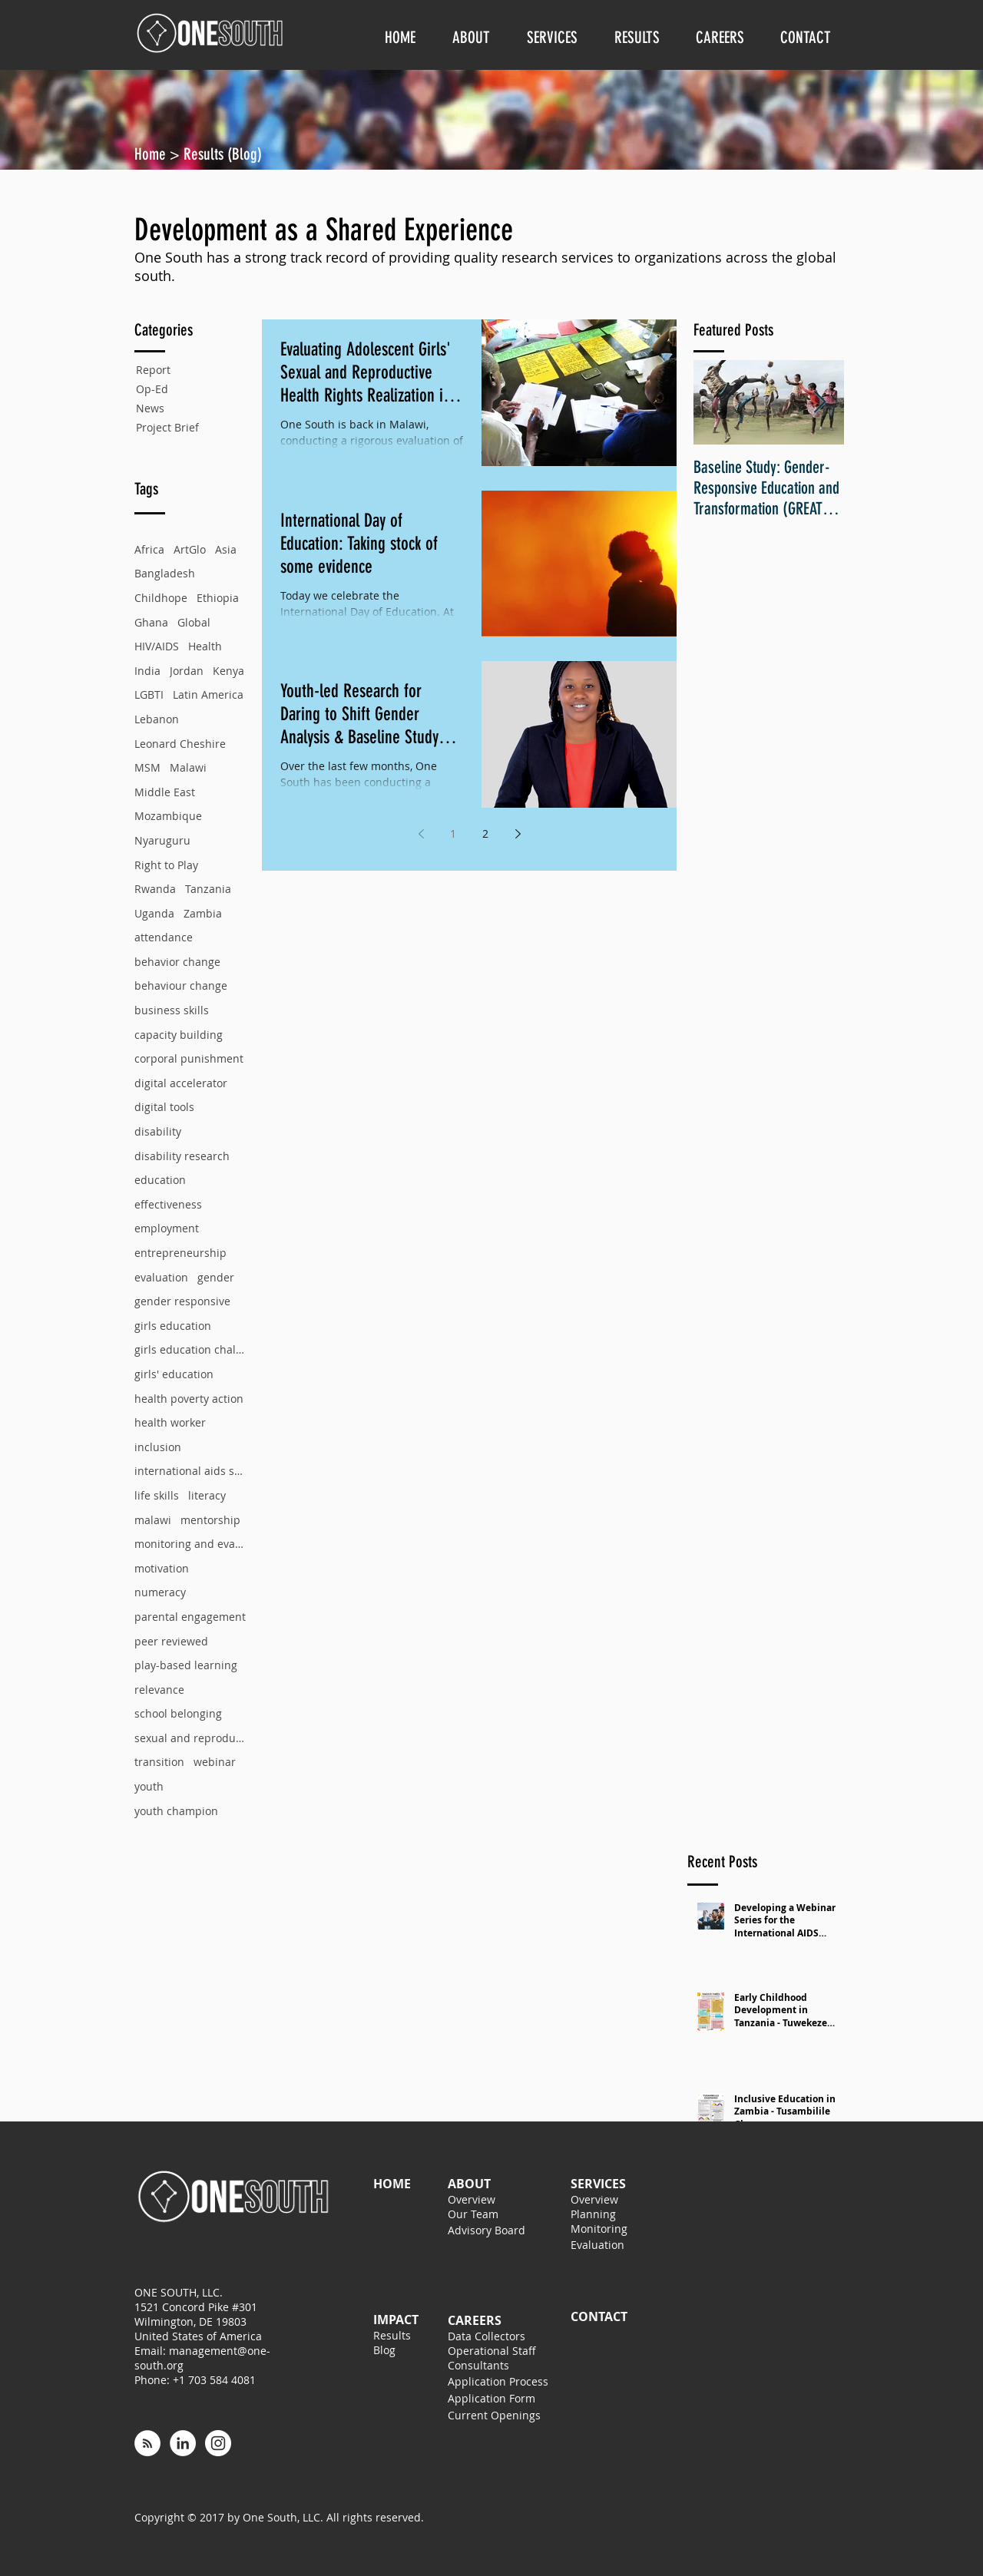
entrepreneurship (180, 1252)
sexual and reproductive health (190, 1738)
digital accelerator (180, 1083)
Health (205, 646)
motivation (161, 1568)
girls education (172, 1325)
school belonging (178, 1713)
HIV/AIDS (156, 646)
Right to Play (166, 865)
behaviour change (180, 985)
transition (159, 1761)
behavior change (177, 961)
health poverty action (188, 1398)
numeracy (160, 1592)
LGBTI (149, 694)
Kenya (228, 670)
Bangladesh (164, 573)
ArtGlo (190, 549)
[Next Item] (819, 403)
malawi (152, 1520)
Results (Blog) (223, 154)
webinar (215, 1761)
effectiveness (168, 1204)
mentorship (210, 1520)
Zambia (203, 913)
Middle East (164, 792)
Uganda (154, 913)
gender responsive (182, 1301)
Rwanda (155, 888)
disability (157, 1131)
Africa (149, 549)
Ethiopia (218, 597)
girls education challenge (190, 1349)
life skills (156, 1495)
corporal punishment (188, 1058)
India (147, 670)
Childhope (160, 597)
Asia (226, 549)
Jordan (187, 670)
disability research (182, 1156)
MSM (147, 767)
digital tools (164, 1107)
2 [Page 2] (485, 833)
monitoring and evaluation (190, 1543)
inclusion (157, 1447)
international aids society (190, 1470)
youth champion (176, 1811)
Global (193, 622)
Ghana (151, 622)
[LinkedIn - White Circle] (183, 2443)
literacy (207, 1495)
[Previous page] (421, 834)
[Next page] (517, 834)
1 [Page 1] (453, 833)
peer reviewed (171, 1641)
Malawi (188, 767)
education (160, 1179)
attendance (163, 937)
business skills (171, 1010)
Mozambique (168, 816)
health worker (170, 1422)
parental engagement (190, 1616)
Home (152, 154)
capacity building (178, 1034)
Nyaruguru (162, 840)
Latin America (208, 694)
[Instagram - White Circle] (218, 2443)
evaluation (161, 1277)
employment (166, 1228)
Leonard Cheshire (180, 743)
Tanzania (208, 888)
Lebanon (156, 719)
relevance (159, 1689)
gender (215, 1277)
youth (149, 1786)
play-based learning (185, 1665)
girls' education (173, 1374)
